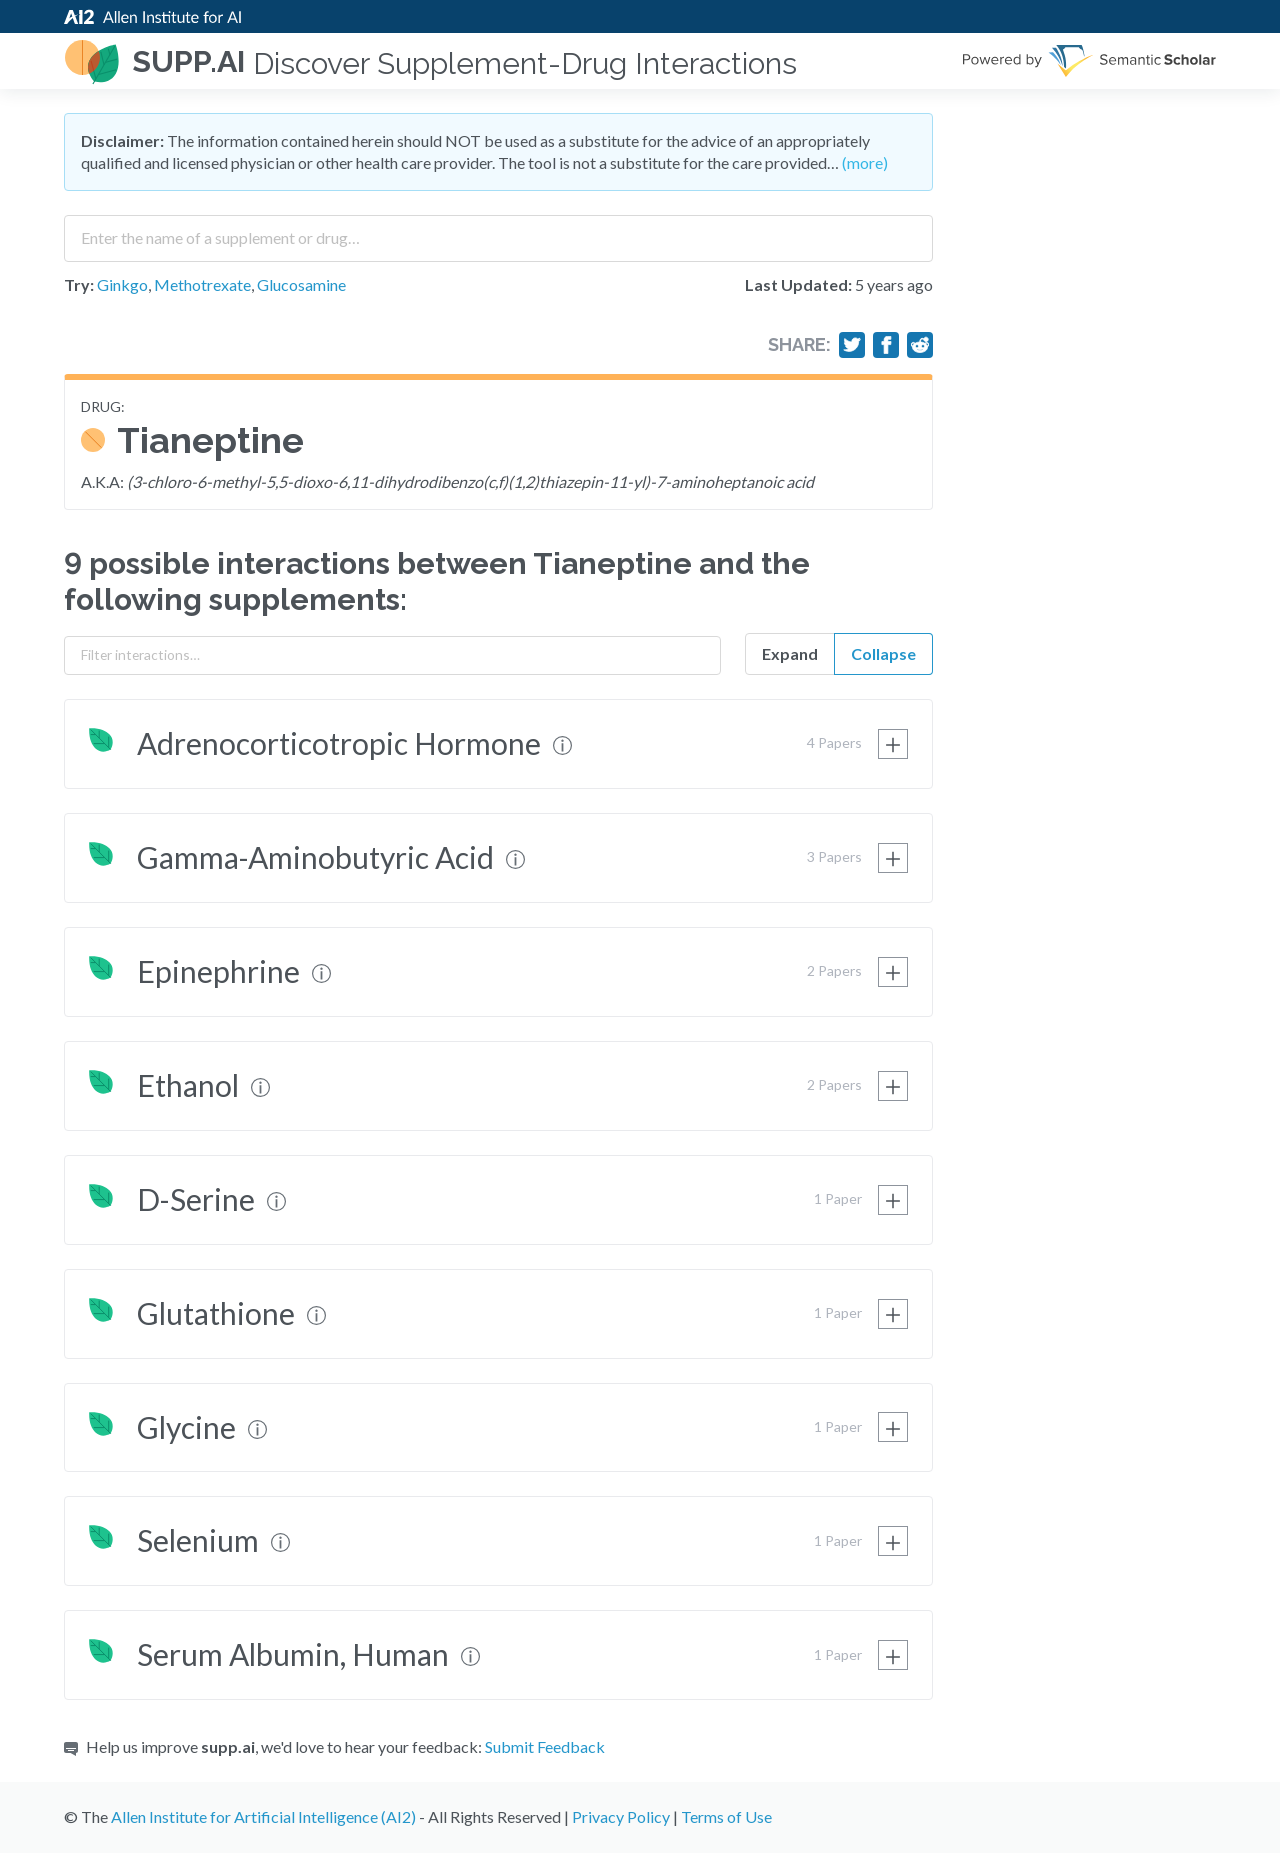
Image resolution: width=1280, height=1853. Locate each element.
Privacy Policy (621, 1816)
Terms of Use (726, 1816)
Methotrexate (202, 284)
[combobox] (498, 231)
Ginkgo (122, 284)
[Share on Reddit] (920, 345)
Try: (79, 284)
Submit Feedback (545, 1746)
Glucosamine (301, 284)
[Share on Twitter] (852, 345)
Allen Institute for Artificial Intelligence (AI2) (263, 1816)
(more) (865, 162)
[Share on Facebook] (886, 345)
